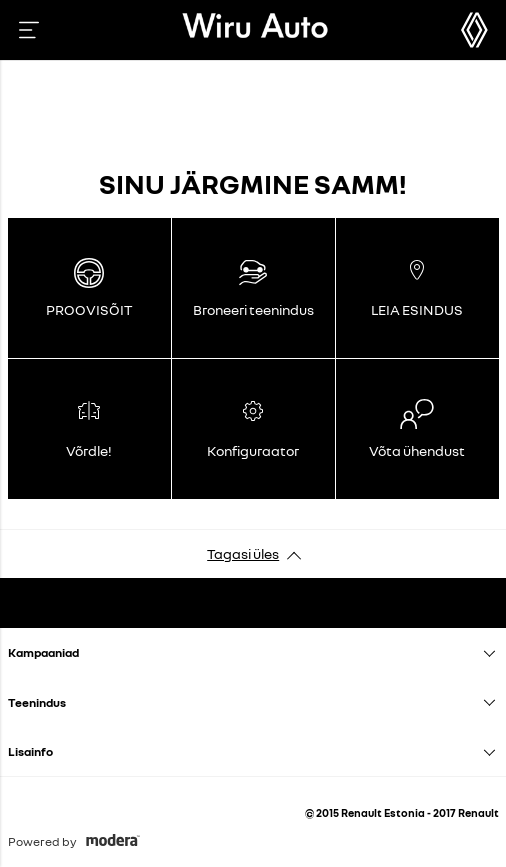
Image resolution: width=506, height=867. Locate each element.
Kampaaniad (43, 652)
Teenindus (37, 702)
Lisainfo (30, 751)
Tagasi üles (243, 553)
